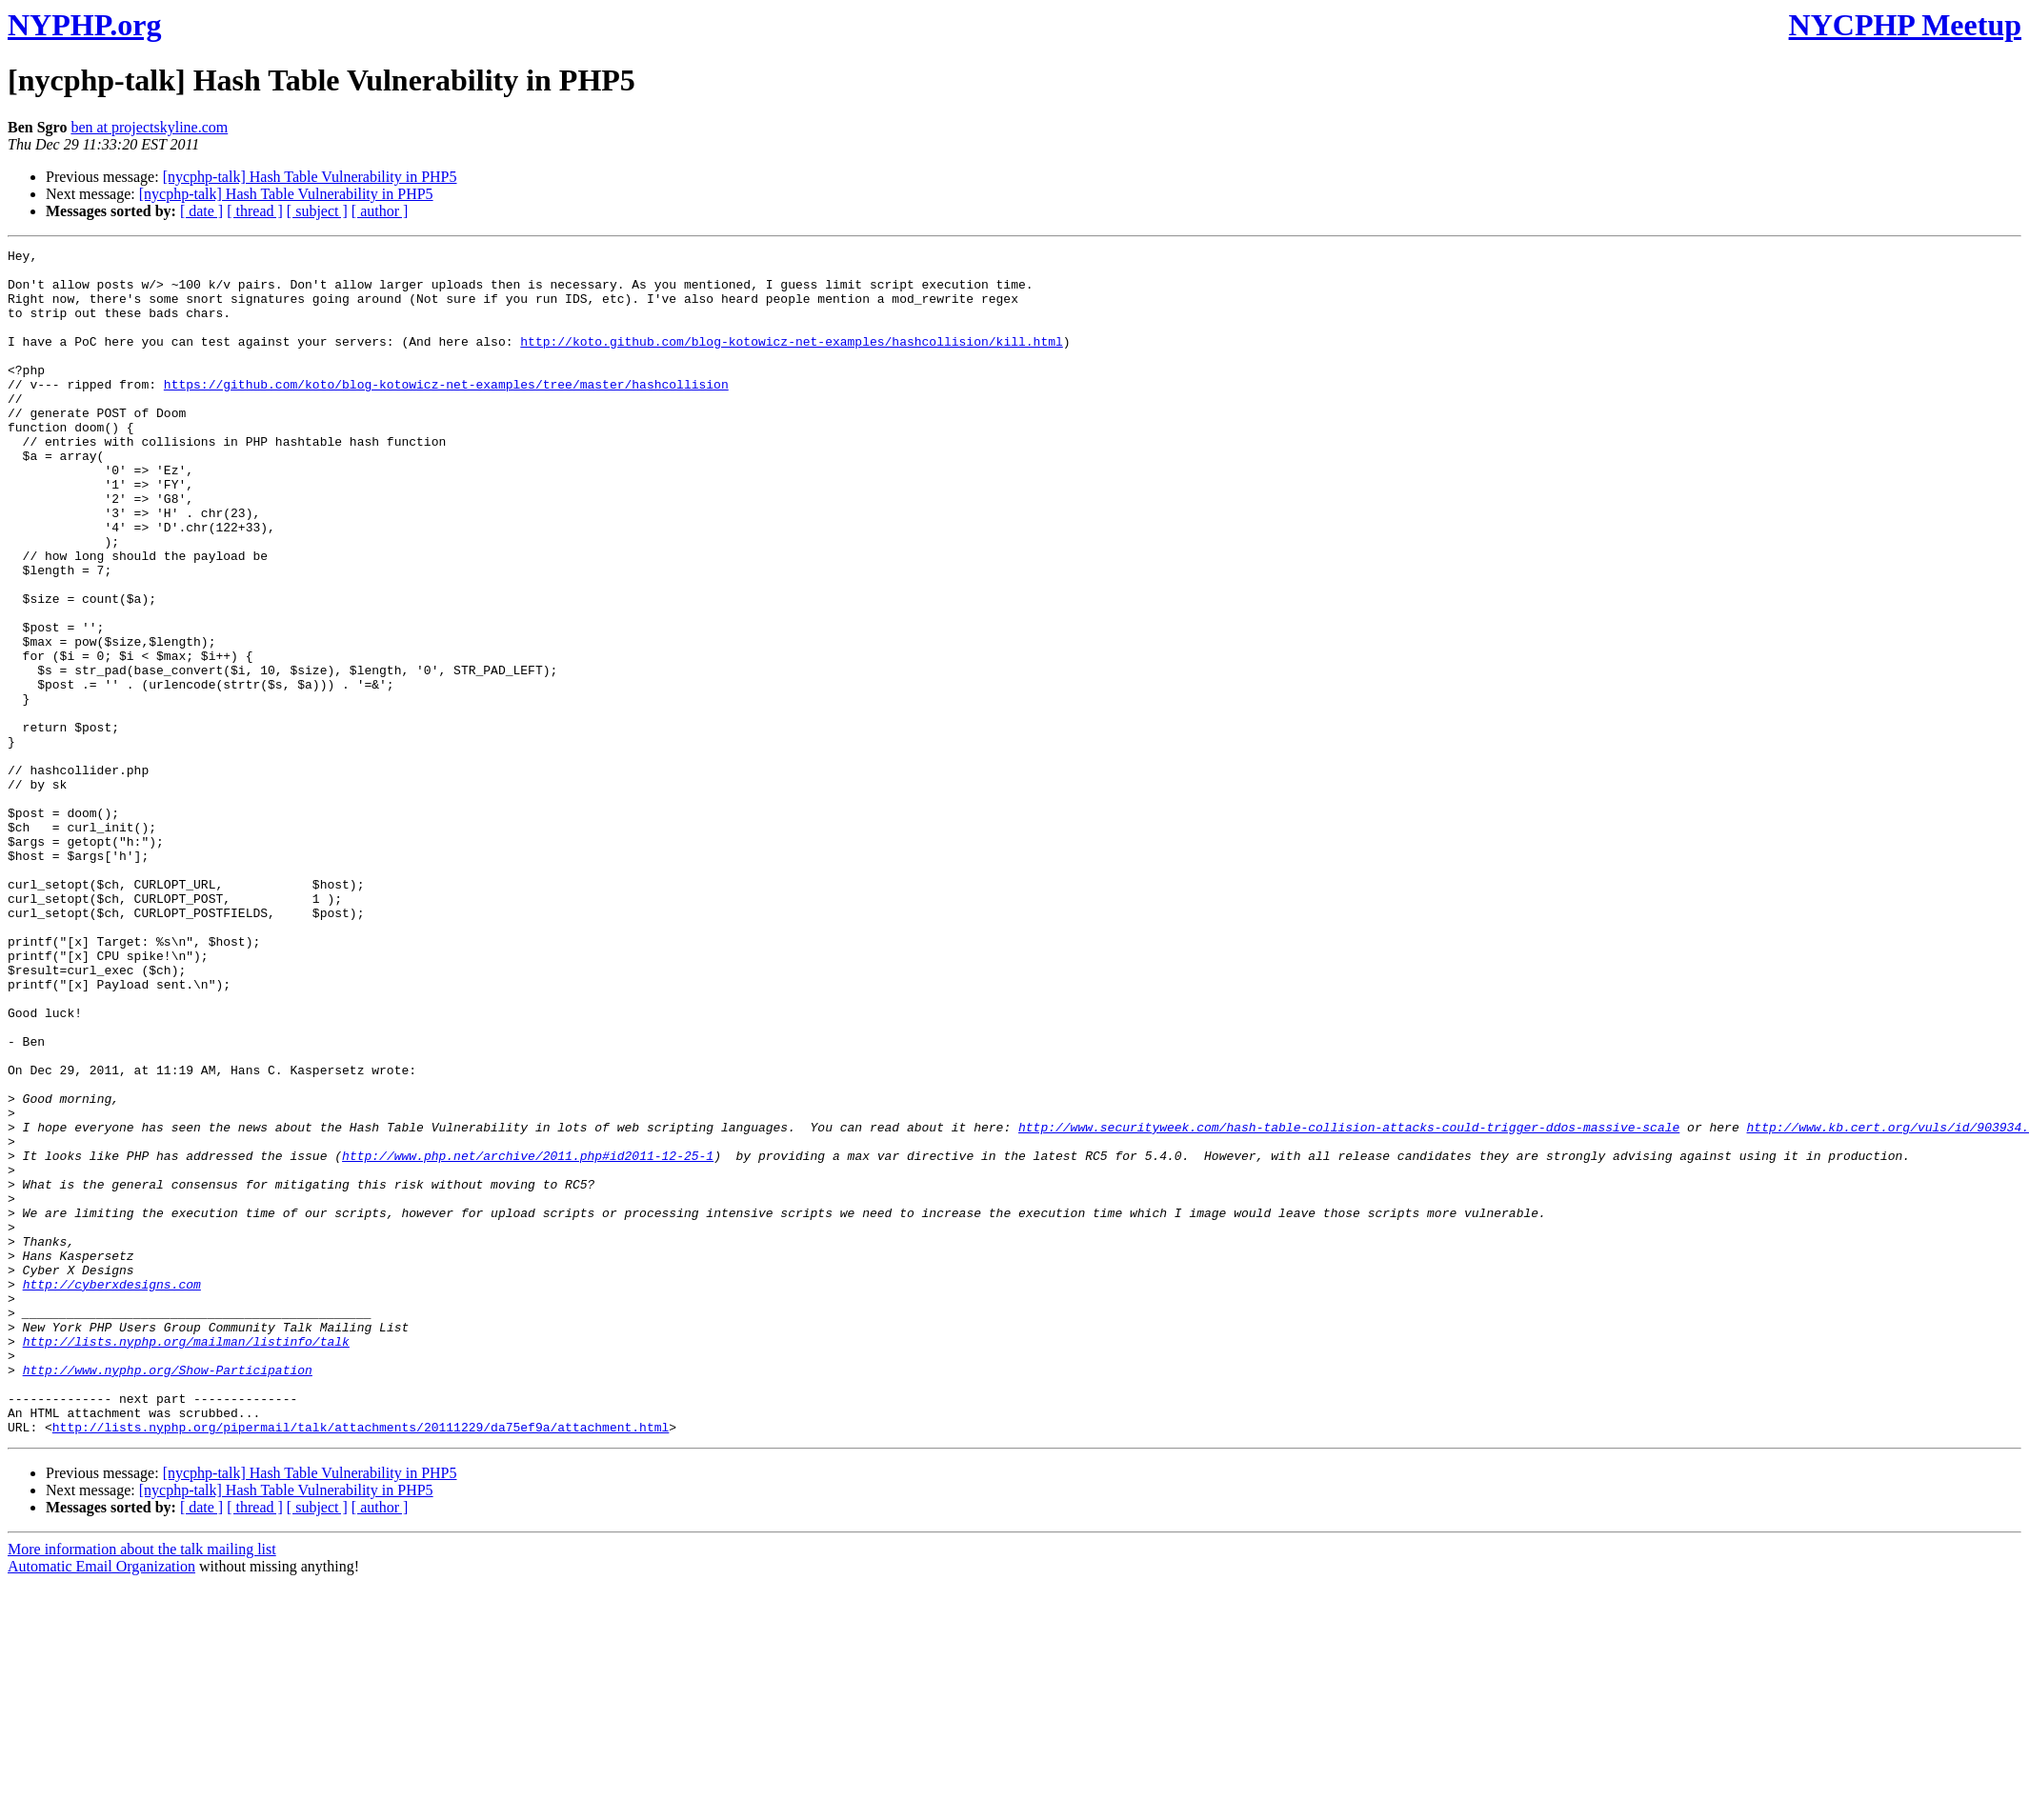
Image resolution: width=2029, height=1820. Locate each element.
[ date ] (201, 211)
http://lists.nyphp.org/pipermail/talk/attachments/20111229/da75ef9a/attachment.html (360, 1663)
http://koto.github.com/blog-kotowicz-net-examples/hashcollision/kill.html (791, 361)
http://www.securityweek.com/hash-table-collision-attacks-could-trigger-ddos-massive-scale (1348, 1303)
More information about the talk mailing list (142, 1786)
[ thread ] (255, 211)
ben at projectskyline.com (149, 127)
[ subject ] (317, 211)
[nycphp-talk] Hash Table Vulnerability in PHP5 (310, 177)
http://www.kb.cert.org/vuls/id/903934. (1887, 1303)
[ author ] (380, 211)
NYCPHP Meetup (1905, 25)
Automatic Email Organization (101, 1803)
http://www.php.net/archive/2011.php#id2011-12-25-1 (527, 1338)
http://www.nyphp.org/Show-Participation (167, 1595)
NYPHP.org (84, 25)
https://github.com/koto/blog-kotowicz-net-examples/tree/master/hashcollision (446, 412)
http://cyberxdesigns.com (112, 1492)
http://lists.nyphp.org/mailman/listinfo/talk (186, 1561)
